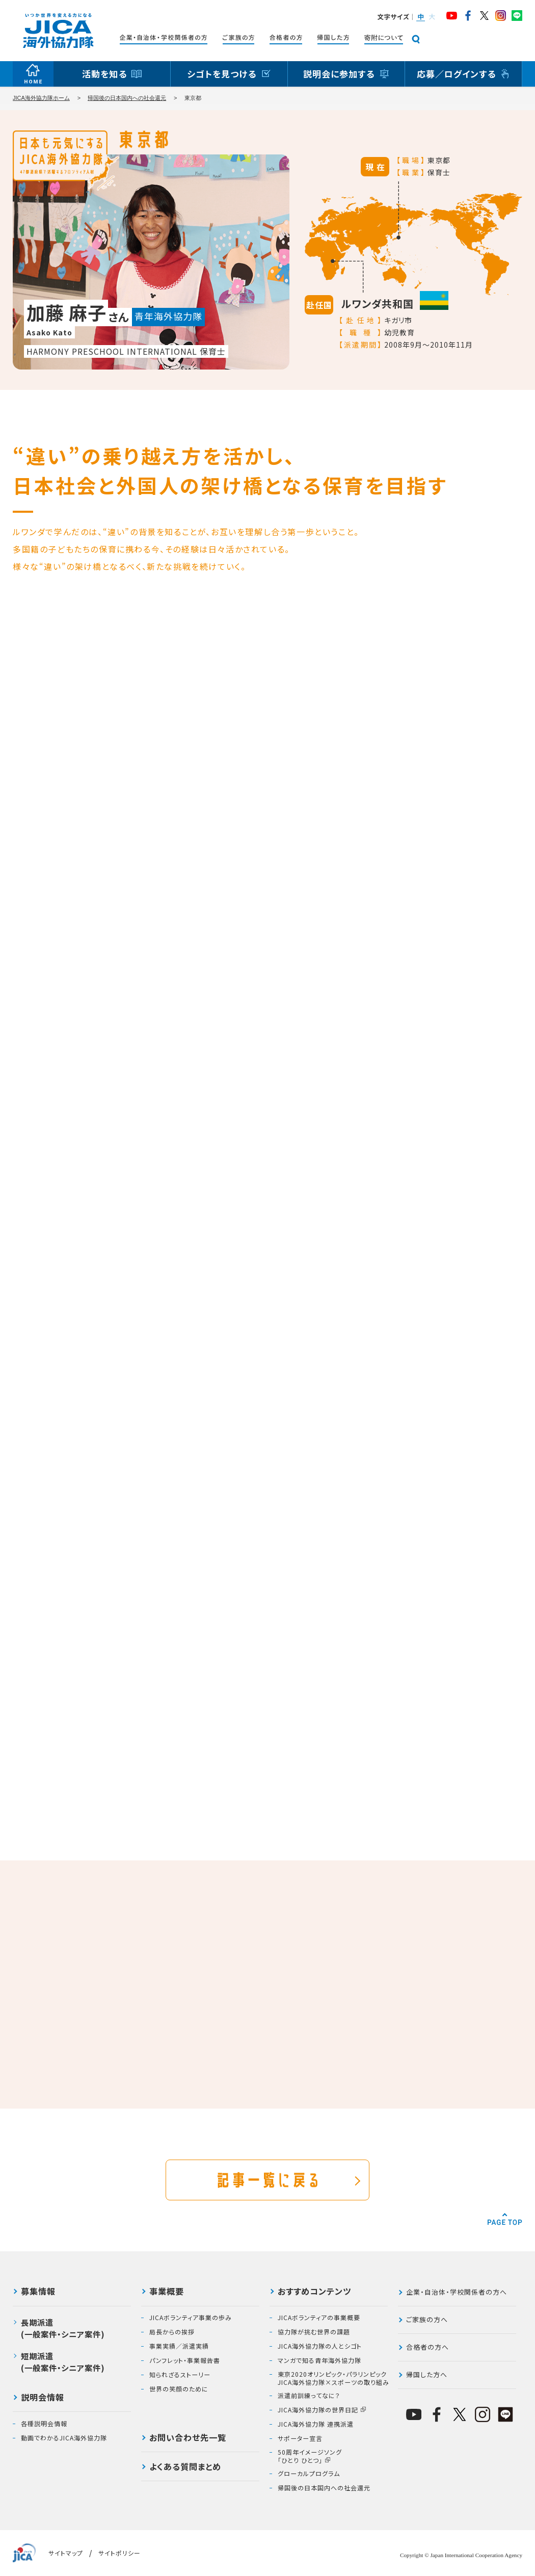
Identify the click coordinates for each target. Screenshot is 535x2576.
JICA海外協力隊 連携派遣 (316, 2424)
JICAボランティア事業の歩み (190, 2318)
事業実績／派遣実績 (179, 2346)
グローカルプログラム (309, 2473)
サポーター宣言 (300, 2438)
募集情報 (38, 2292)
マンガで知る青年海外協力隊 (319, 2360)
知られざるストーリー (179, 2375)
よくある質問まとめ (185, 2467)
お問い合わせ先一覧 (187, 2438)
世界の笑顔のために (178, 2389)
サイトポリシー (119, 2552)
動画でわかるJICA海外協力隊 (64, 2438)
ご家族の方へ (427, 2319)
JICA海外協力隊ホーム (41, 98)
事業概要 (166, 2292)
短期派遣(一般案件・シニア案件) (63, 2361)
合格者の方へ (427, 2347)
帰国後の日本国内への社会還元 (127, 98)
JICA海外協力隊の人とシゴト (320, 2346)
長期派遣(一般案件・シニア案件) (63, 2328)
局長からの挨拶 (172, 2332)
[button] (420, 17)
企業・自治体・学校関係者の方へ (456, 2292)
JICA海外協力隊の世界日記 (318, 2410)
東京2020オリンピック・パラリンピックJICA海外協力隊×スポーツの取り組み (333, 2378)
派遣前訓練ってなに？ (309, 2395)
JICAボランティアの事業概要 (319, 2318)
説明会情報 (42, 2398)
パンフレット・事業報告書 (184, 2360)
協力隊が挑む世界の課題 (314, 2332)
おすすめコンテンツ (314, 2292)
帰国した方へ (426, 2374)
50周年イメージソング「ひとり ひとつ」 (310, 2456)
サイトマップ (65, 2552)
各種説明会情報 (44, 2424)
